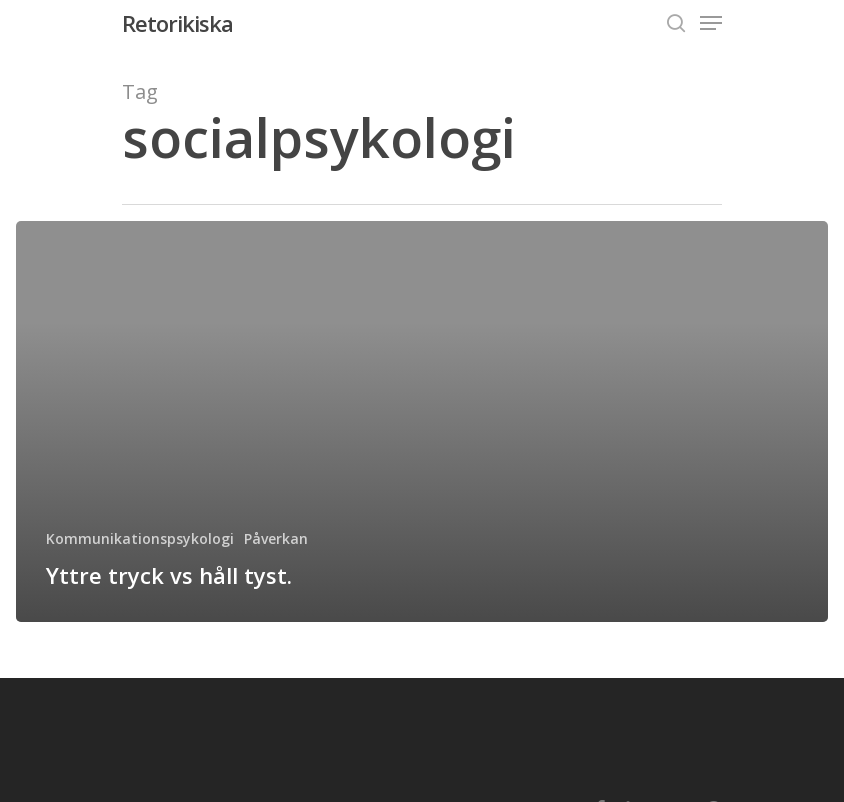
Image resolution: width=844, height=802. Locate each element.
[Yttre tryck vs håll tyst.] (422, 421)
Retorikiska (177, 23)
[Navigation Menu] (711, 23)
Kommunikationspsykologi (140, 538)
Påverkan (276, 538)
